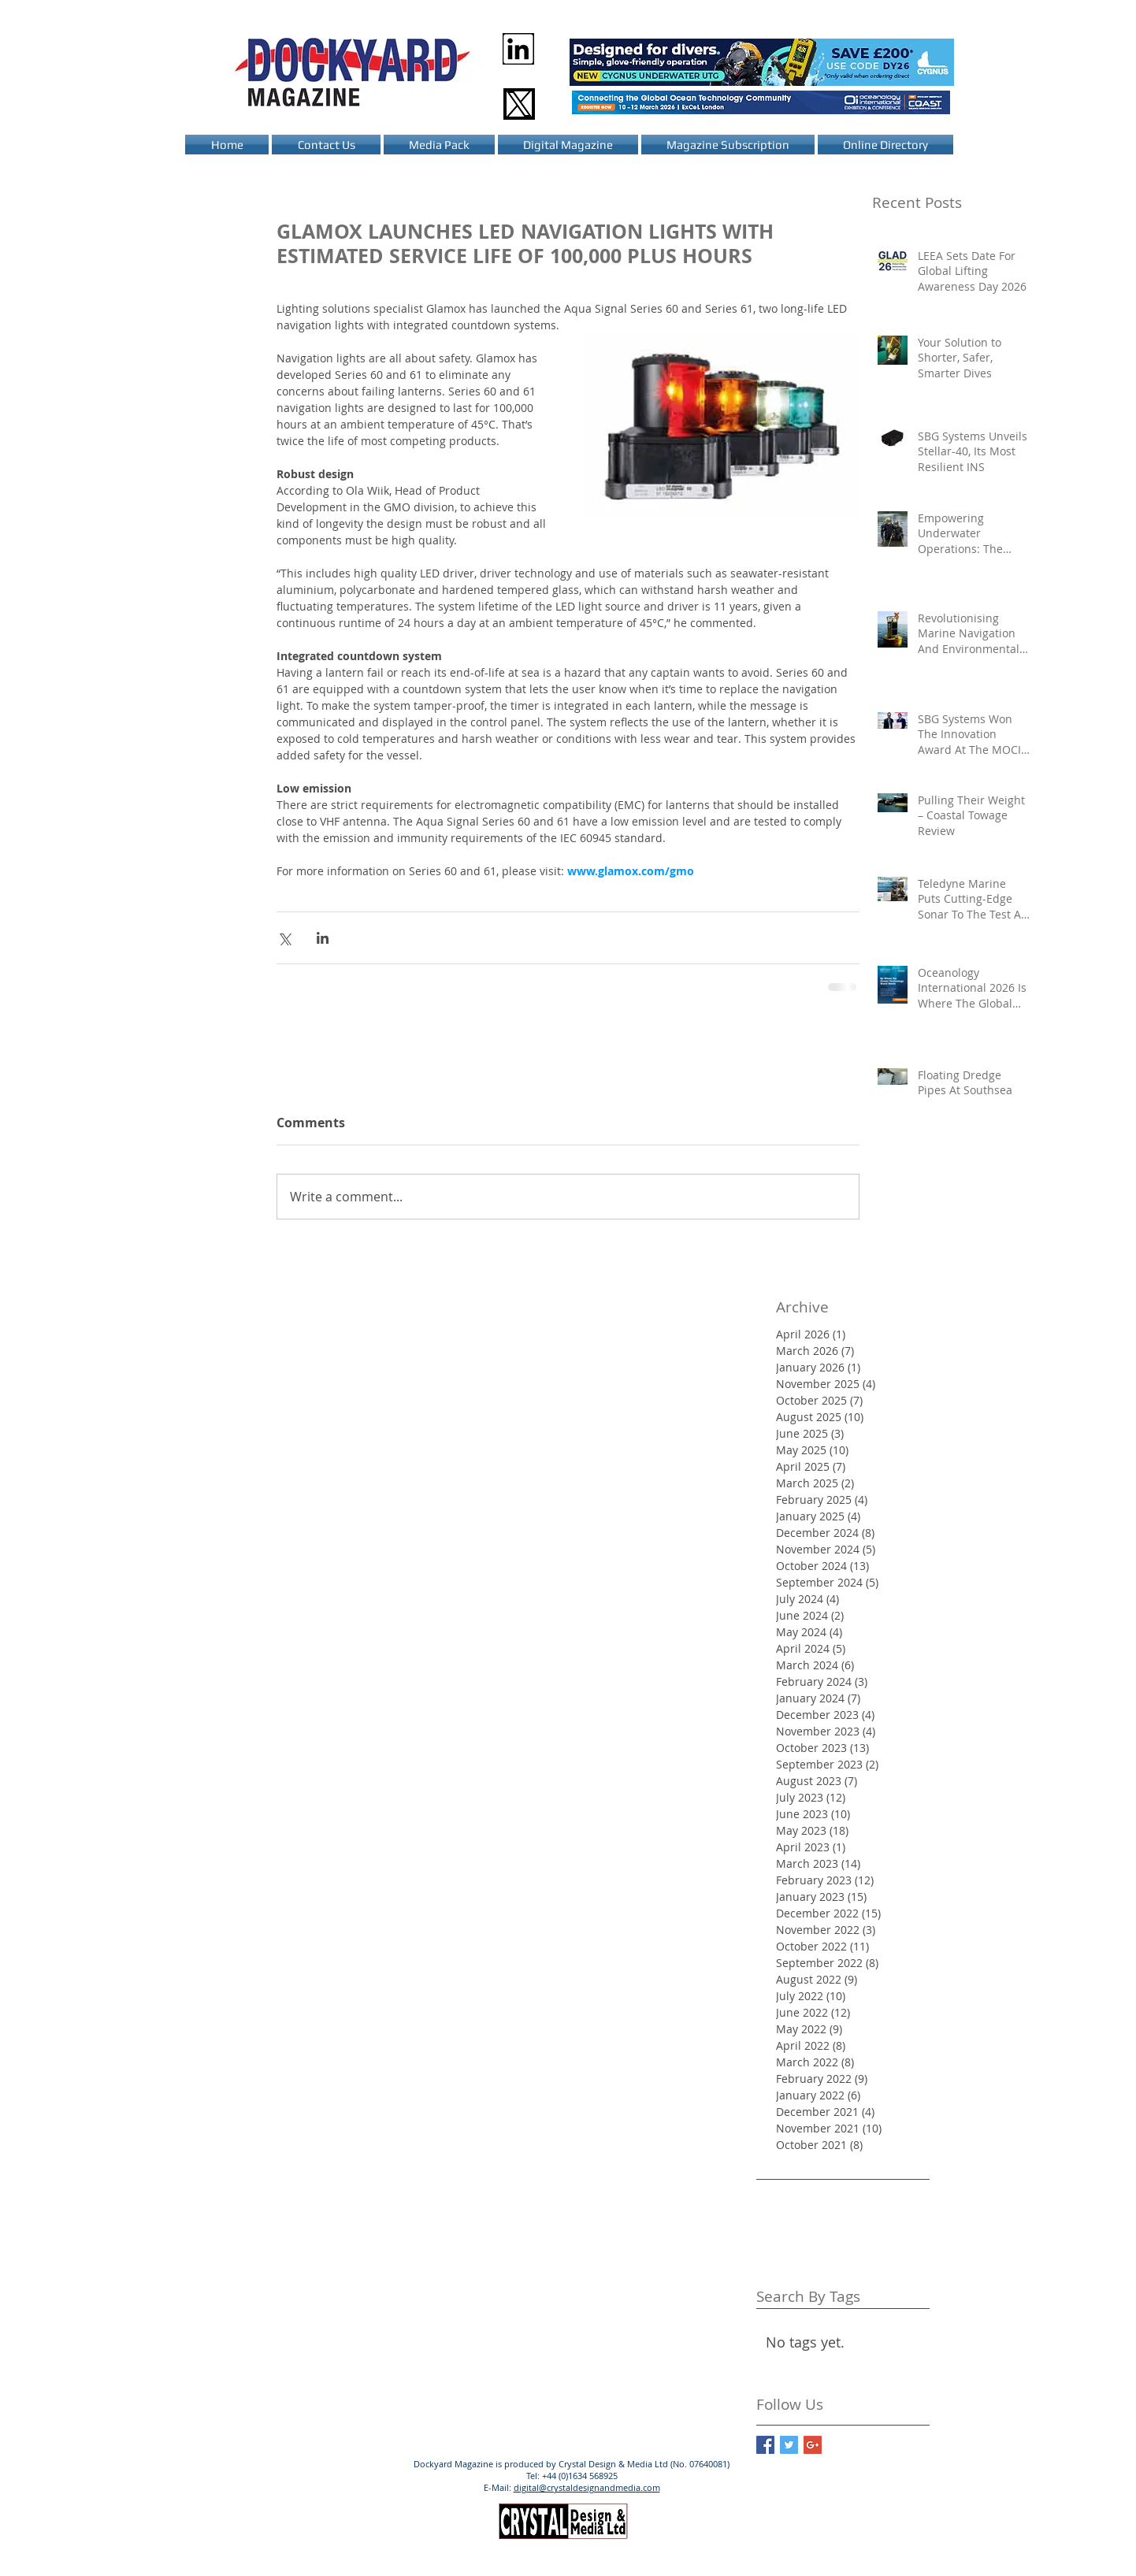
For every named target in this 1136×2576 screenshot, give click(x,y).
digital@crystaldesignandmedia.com (587, 2487)
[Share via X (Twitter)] (284, 937)
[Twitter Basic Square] (789, 2445)
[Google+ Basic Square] (813, 2445)
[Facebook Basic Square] (765, 2445)
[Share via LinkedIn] (322, 937)
